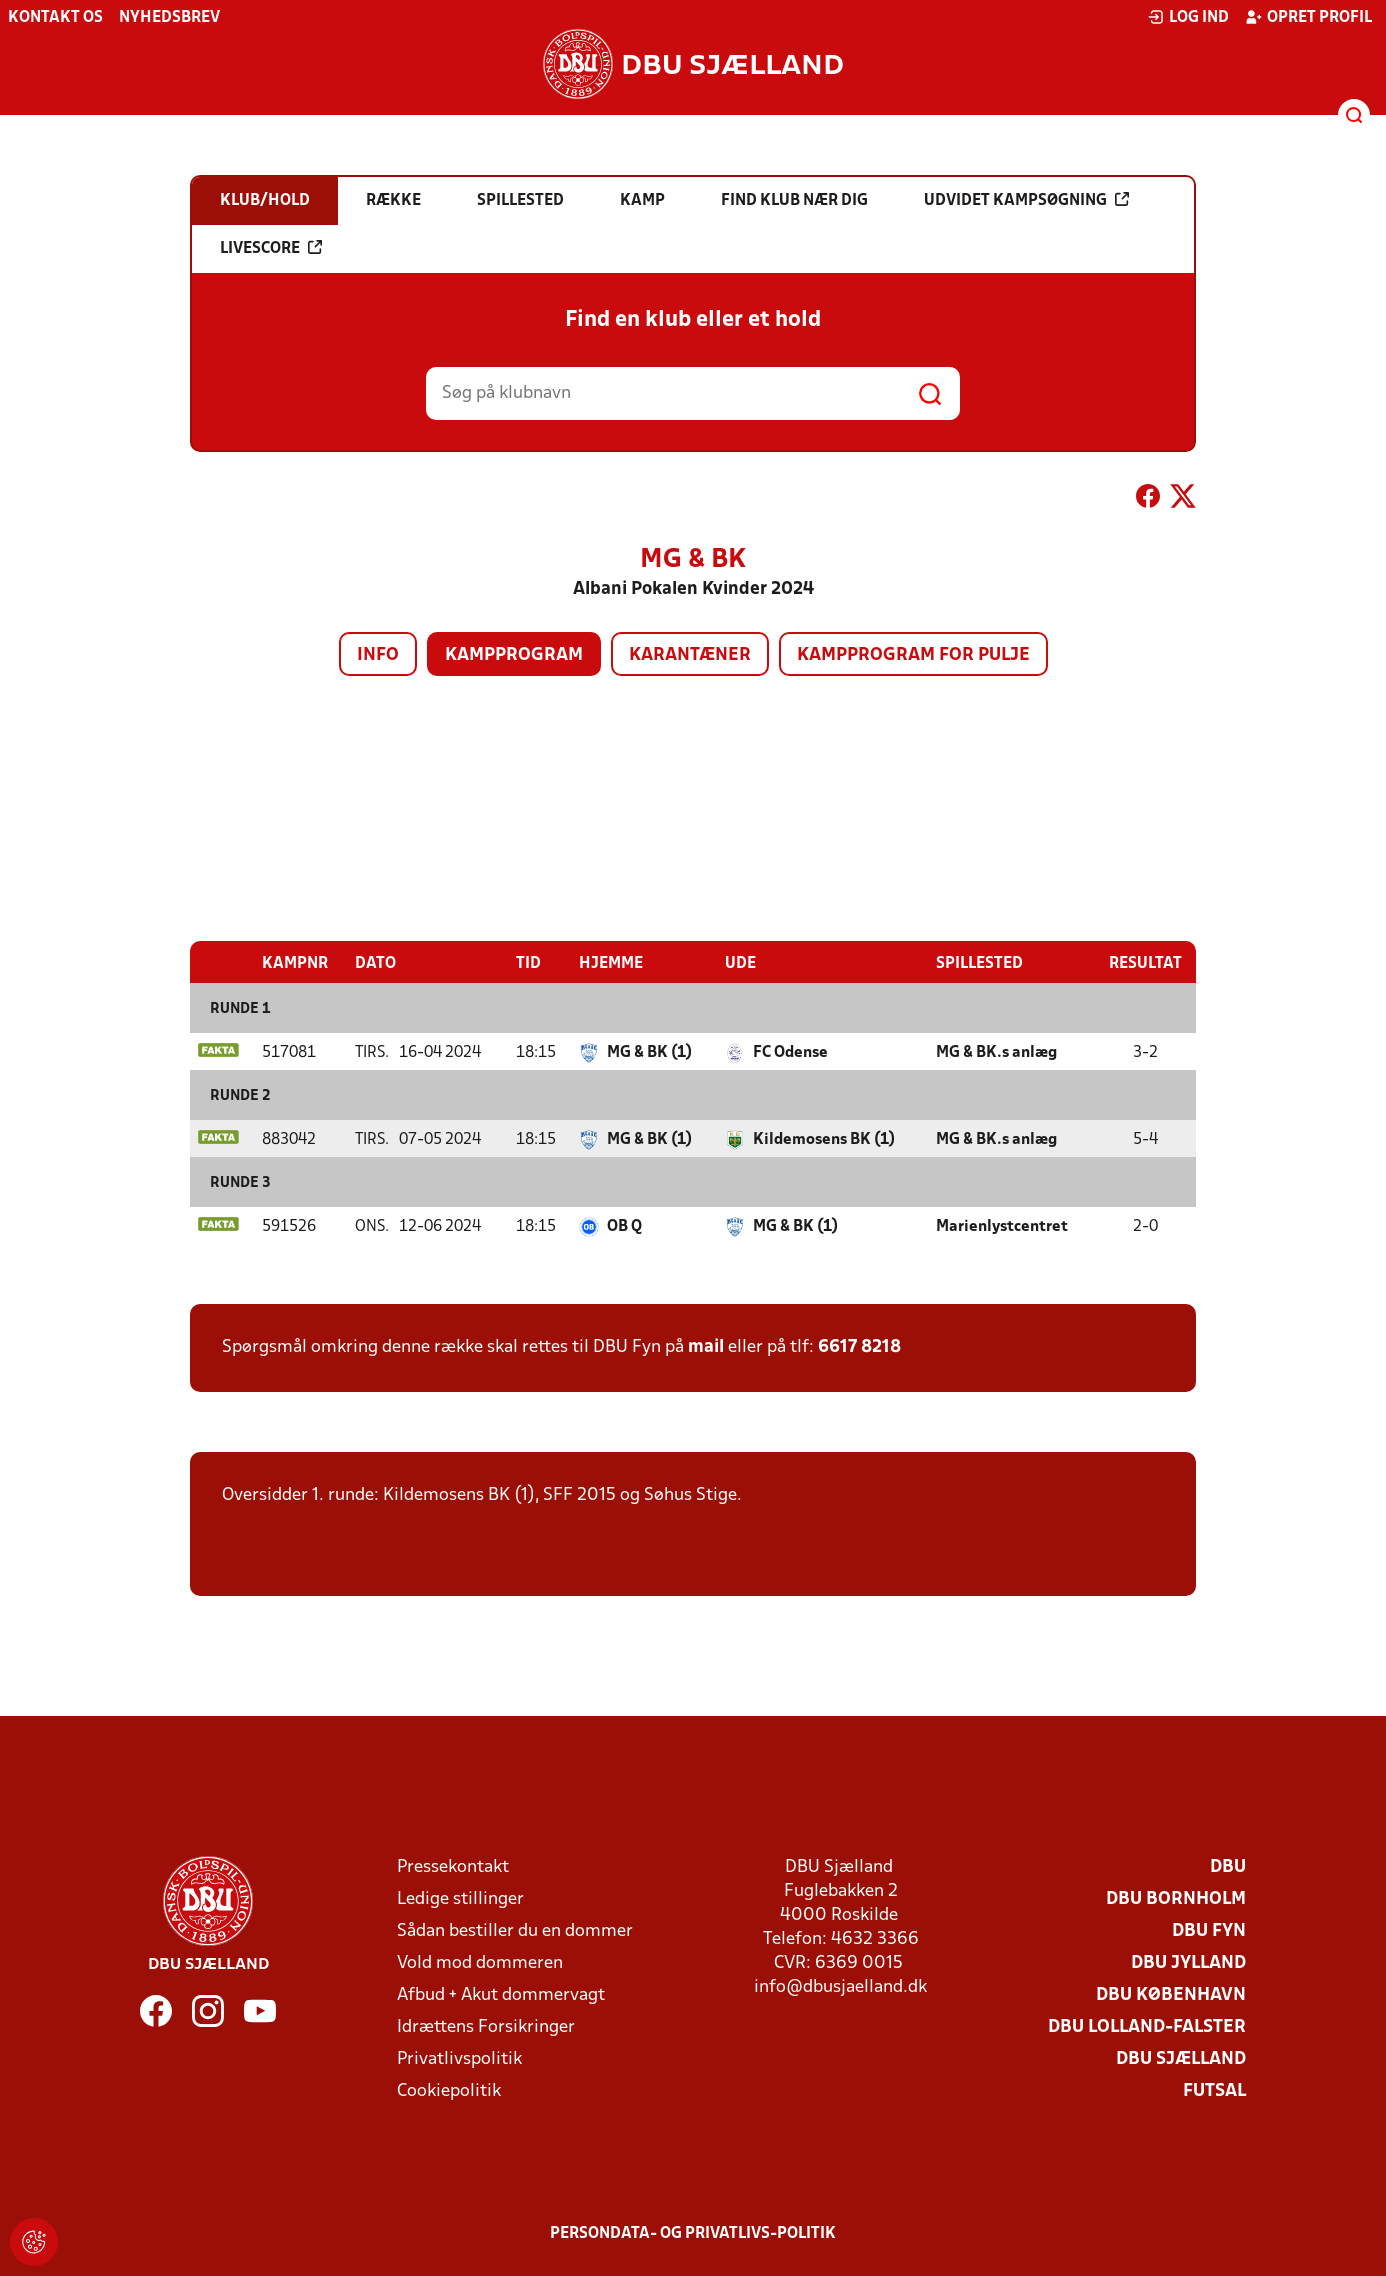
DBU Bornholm (1176, 1898)
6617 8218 (859, 1346)
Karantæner (690, 655)
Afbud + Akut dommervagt (501, 1994)
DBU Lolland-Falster (1147, 2026)
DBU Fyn (1209, 1930)
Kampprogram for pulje (913, 655)
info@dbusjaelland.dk (840, 1986)
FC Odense (790, 1052)
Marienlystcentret (1002, 1226)
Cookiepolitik (449, 2090)
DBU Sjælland (1181, 2058)
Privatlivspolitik (459, 2058)
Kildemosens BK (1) (824, 1139)
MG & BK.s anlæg (996, 1052)
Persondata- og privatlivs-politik (693, 2233)
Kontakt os (55, 18)
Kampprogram (514, 655)
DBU (1228, 1866)
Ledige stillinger (460, 1898)
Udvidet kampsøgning (1026, 200)
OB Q (624, 1226)
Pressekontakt (453, 1866)
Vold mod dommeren (480, 1962)
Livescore (271, 248)
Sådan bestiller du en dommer (515, 1930)
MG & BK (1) (649, 1052)
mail (706, 1346)
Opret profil (1308, 17)
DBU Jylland (1188, 1962)
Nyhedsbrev (169, 18)
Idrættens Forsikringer (486, 2026)
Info (378, 655)
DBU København (1171, 1994)
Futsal (1214, 2090)
